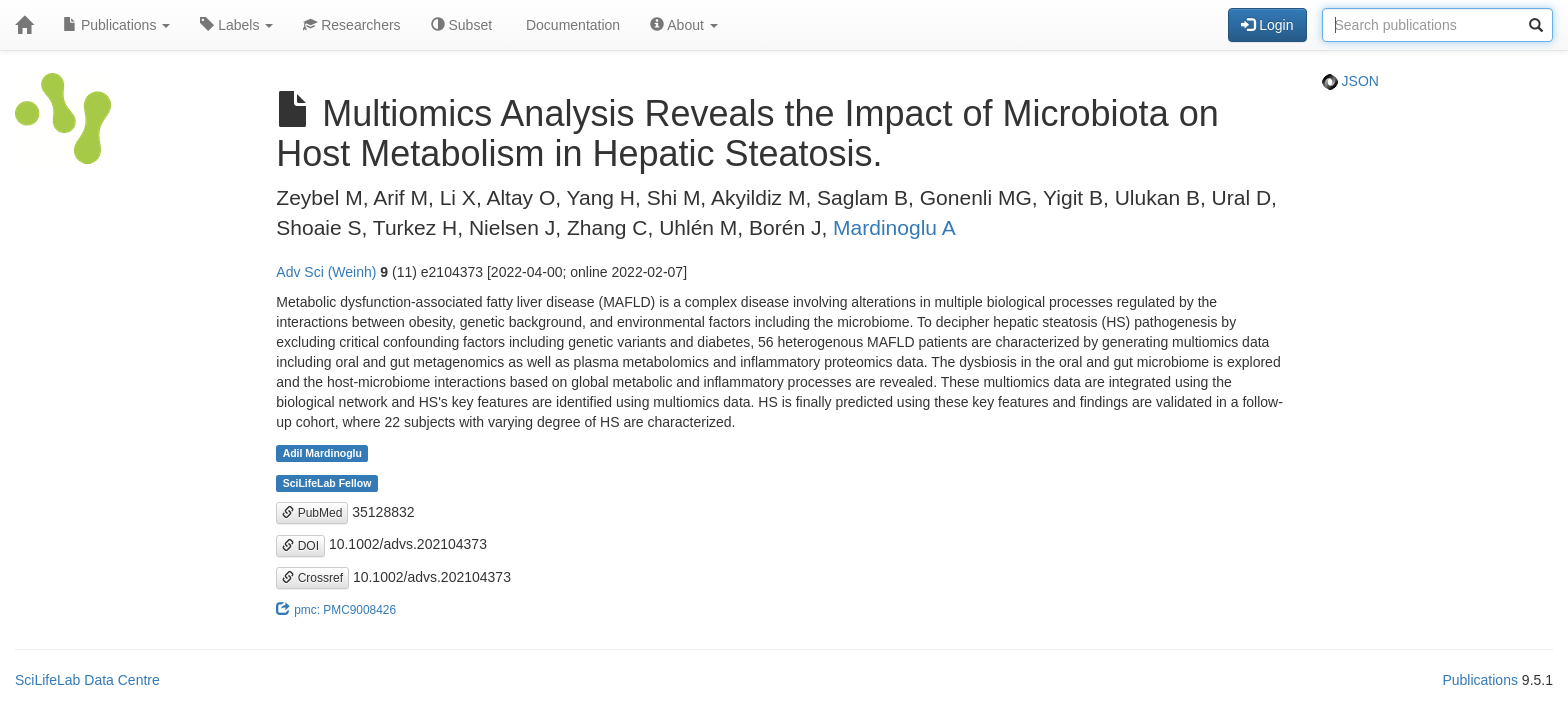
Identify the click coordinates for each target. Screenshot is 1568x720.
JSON (1350, 81)
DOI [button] (300, 546)
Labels (236, 25)
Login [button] (1267, 25)
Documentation (571, 25)
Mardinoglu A (894, 227)
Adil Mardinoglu (322, 453)
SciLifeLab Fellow (327, 483)
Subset (461, 25)
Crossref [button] (312, 578)
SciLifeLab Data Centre (87, 680)
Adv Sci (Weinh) (326, 272)
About (684, 25)
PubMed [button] (312, 513)
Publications (116, 25)
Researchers (351, 25)
